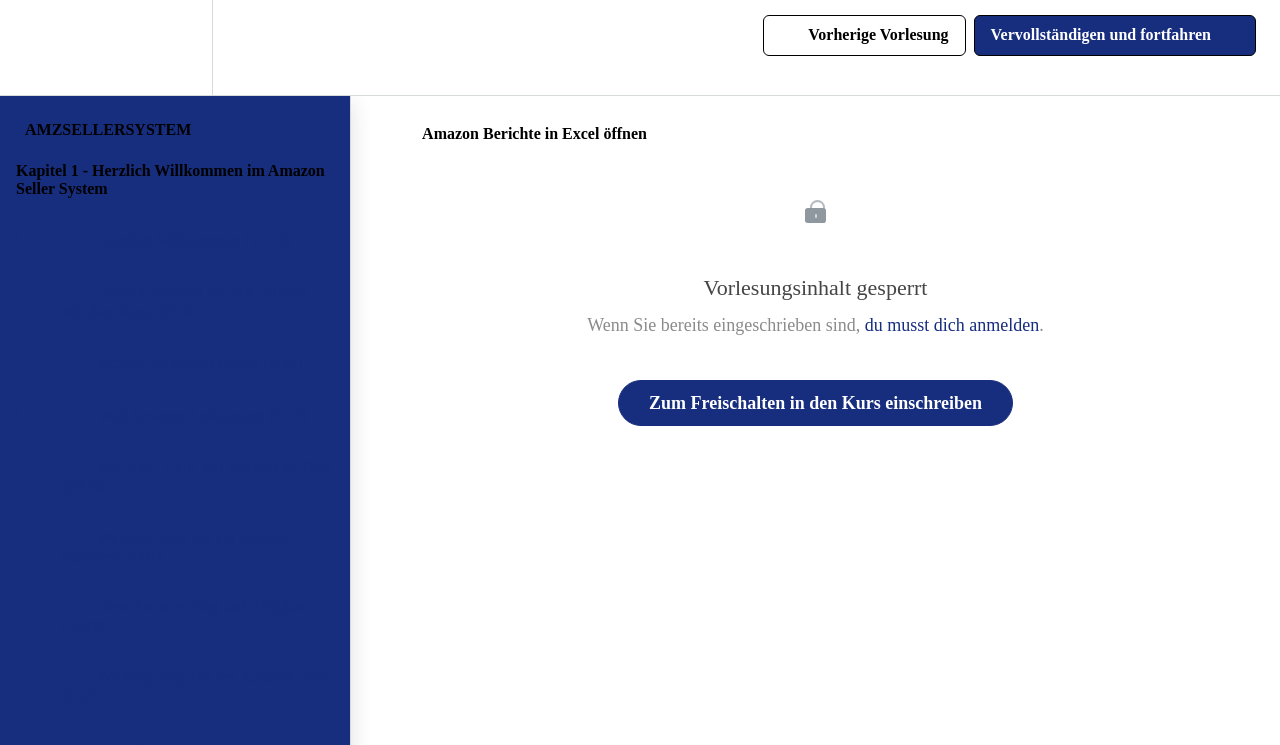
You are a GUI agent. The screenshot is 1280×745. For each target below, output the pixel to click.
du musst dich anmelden (952, 325)
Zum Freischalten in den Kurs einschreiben (815, 403)
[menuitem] (175, 47)
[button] (37, 47)
